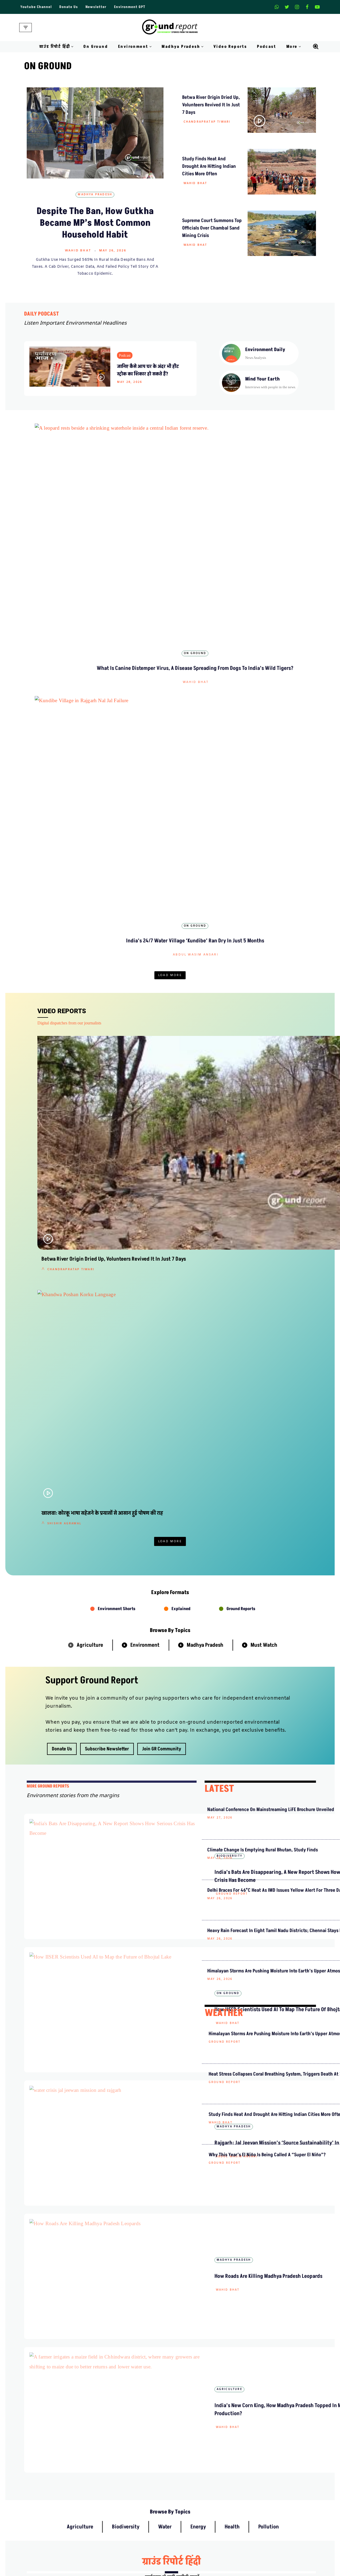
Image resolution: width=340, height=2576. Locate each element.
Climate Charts (264, 2537)
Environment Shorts (116, 1037)
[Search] (315, 46)
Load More (170, 691)
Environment (144, 1073)
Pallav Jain (243, 952)
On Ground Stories (190, 2518)
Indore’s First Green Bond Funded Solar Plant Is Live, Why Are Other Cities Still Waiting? (170, 648)
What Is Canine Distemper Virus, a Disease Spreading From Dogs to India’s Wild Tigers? (76, 518)
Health (232, 1746)
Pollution (268, 1746)
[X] (287, 7)
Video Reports (230, 46)
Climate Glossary (111, 2508)
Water (165, 1746)
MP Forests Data (265, 2499)
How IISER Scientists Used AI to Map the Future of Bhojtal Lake (155, 1364)
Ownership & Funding (116, 2455)
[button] (72, 47)
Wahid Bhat (78, 250)
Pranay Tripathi (149, 1984)
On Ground (95, 46)
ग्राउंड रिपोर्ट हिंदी (171, 1781)
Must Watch (264, 1073)
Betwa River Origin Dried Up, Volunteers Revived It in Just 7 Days (211, 105)
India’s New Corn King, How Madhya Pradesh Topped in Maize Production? (154, 1593)
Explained (180, 1037)
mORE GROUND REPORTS (48, 1215)
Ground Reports (240, 1037)
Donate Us (68, 7)
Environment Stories (264, 625)
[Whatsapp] (276, 7)
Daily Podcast (108, 2518)
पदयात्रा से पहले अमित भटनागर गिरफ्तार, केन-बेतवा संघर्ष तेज (246, 2307)
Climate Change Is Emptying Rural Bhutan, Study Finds (231, 1290)
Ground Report (141, 1307)
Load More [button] (170, 970)
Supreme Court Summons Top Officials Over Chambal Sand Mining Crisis (212, 228)
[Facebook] (307, 7)
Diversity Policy (188, 2455)
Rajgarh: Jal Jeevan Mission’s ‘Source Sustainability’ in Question (153, 1442)
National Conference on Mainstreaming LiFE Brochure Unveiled (231, 1245)
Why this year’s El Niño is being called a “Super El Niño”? (232, 1672)
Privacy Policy (186, 2446)
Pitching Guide (264, 2465)
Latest (170, 625)
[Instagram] (297, 7)
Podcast (266, 46)
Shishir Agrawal (264, 662)
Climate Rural (186, 2537)
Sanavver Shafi (170, 532)
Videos (102, 2537)
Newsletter (96, 7)
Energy (198, 1746)
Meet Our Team (110, 2446)
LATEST (219, 1217)
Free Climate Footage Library (122, 2528)
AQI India (260, 2518)
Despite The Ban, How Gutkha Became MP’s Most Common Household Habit (95, 223)
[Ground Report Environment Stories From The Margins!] (170, 27)
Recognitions (108, 2465)
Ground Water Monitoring (274, 2557)
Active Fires (262, 2528)
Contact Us (106, 2436)
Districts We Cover (190, 2547)
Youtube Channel (36, 7)
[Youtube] (317, 7)
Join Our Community (270, 2455)
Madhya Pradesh (95, 194)
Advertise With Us (189, 2436)
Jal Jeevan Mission (268, 2547)
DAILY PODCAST (41, 314)
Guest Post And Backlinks (196, 2426)
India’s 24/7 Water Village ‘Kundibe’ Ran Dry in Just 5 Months (163, 823)
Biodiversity (170, 495)
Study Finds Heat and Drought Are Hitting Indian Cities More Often (209, 166)
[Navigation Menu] (25, 27)
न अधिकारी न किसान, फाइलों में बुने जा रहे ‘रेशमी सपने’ (246, 2105)
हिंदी (221, 1838)
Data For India (264, 2508)
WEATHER (224, 1486)
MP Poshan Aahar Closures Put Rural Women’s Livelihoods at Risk (259, 933)
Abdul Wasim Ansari (77, 662)
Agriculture (90, 1073)
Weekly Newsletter (268, 2436)
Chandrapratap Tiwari (206, 122)
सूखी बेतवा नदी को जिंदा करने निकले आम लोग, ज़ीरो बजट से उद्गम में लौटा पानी (165, 2045)
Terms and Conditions (193, 2465)
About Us (105, 2426)
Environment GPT (129, 7)
